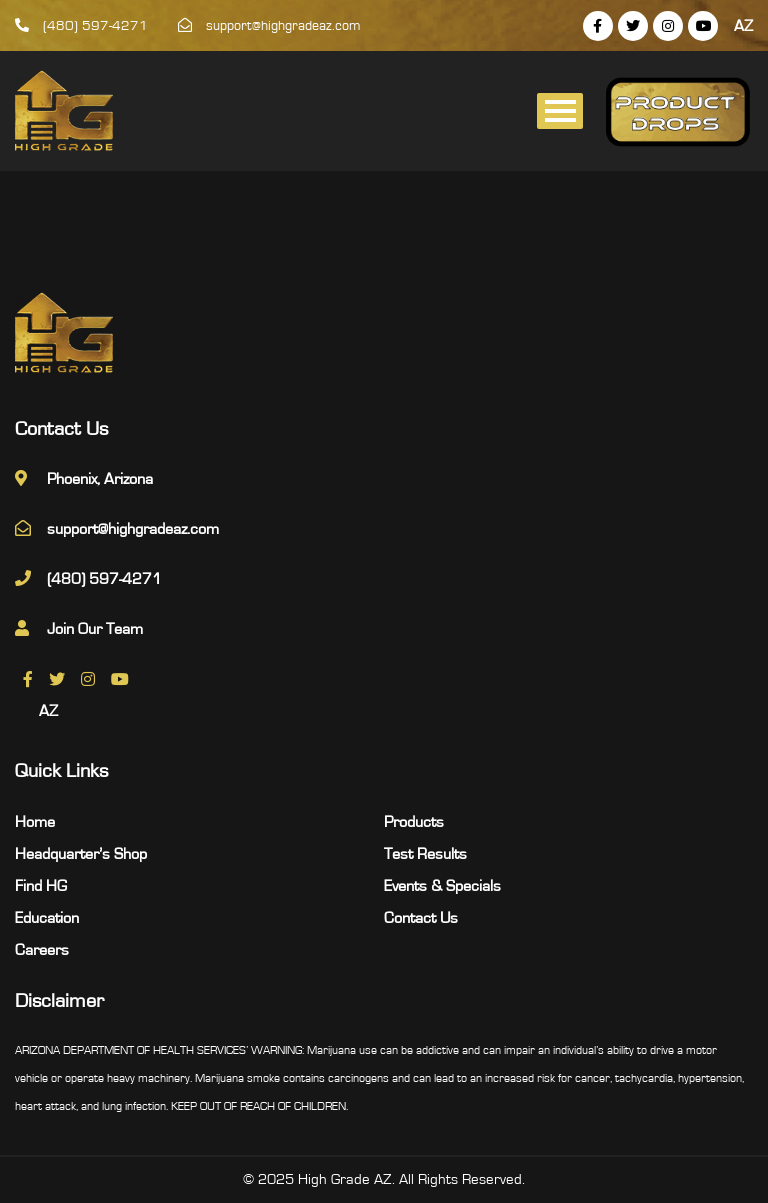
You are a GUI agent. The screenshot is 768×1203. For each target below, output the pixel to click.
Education (47, 918)
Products (414, 822)
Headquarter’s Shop (81, 854)
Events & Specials (442, 886)
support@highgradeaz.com (269, 26)
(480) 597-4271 (81, 26)
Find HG (41, 886)
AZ (743, 26)
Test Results (425, 854)
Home (35, 822)
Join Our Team (95, 629)
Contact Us (421, 918)
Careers (42, 950)
